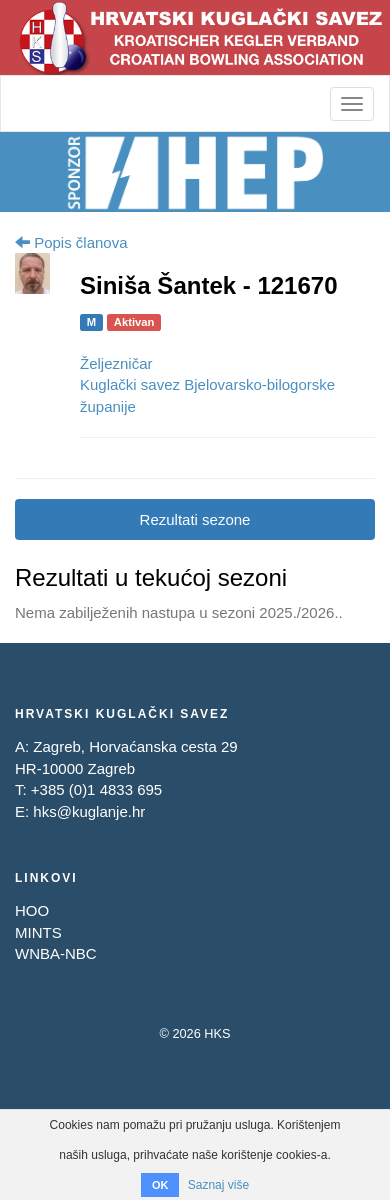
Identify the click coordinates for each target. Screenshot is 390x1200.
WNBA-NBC (56, 953)
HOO (32, 910)
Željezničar (116, 363)
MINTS (38, 932)
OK (160, 1185)
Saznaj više (218, 1185)
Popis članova (71, 242)
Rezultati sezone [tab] (195, 519)
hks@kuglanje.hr (89, 811)
